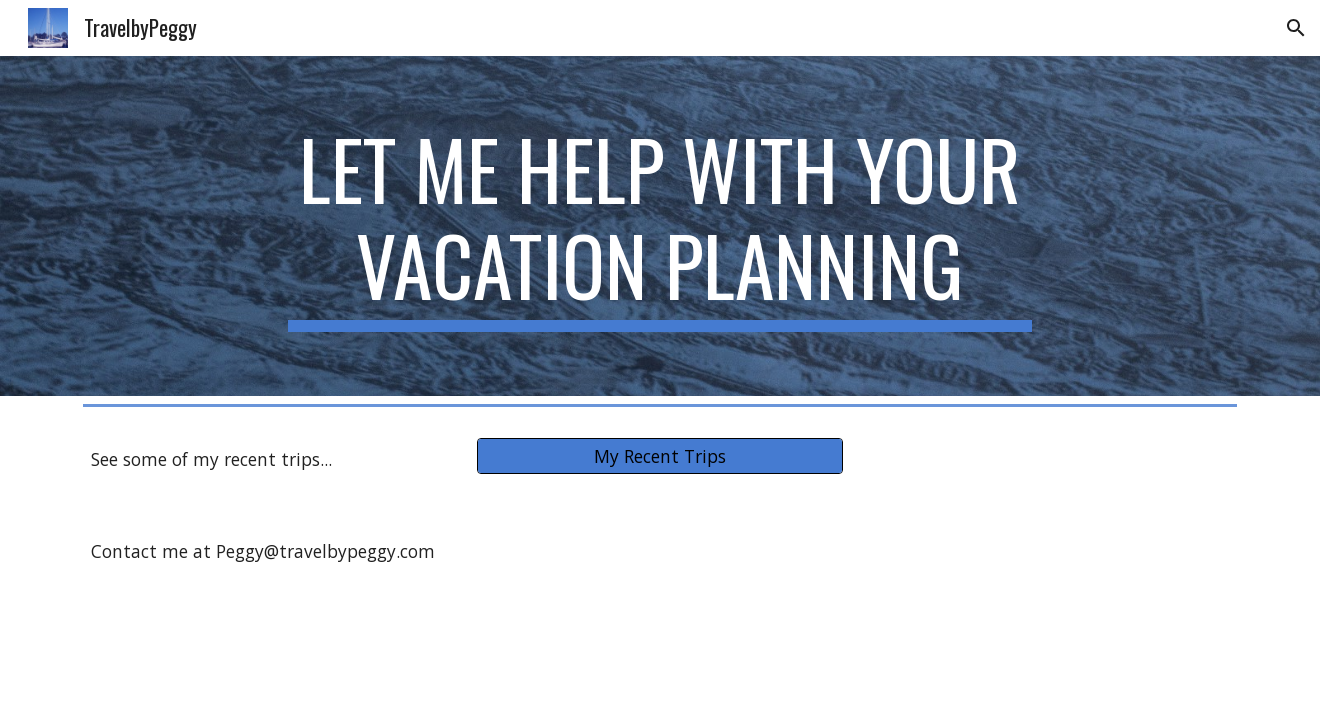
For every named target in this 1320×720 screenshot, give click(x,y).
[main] (660, 226)
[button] (1296, 28)
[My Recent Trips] (659, 456)
